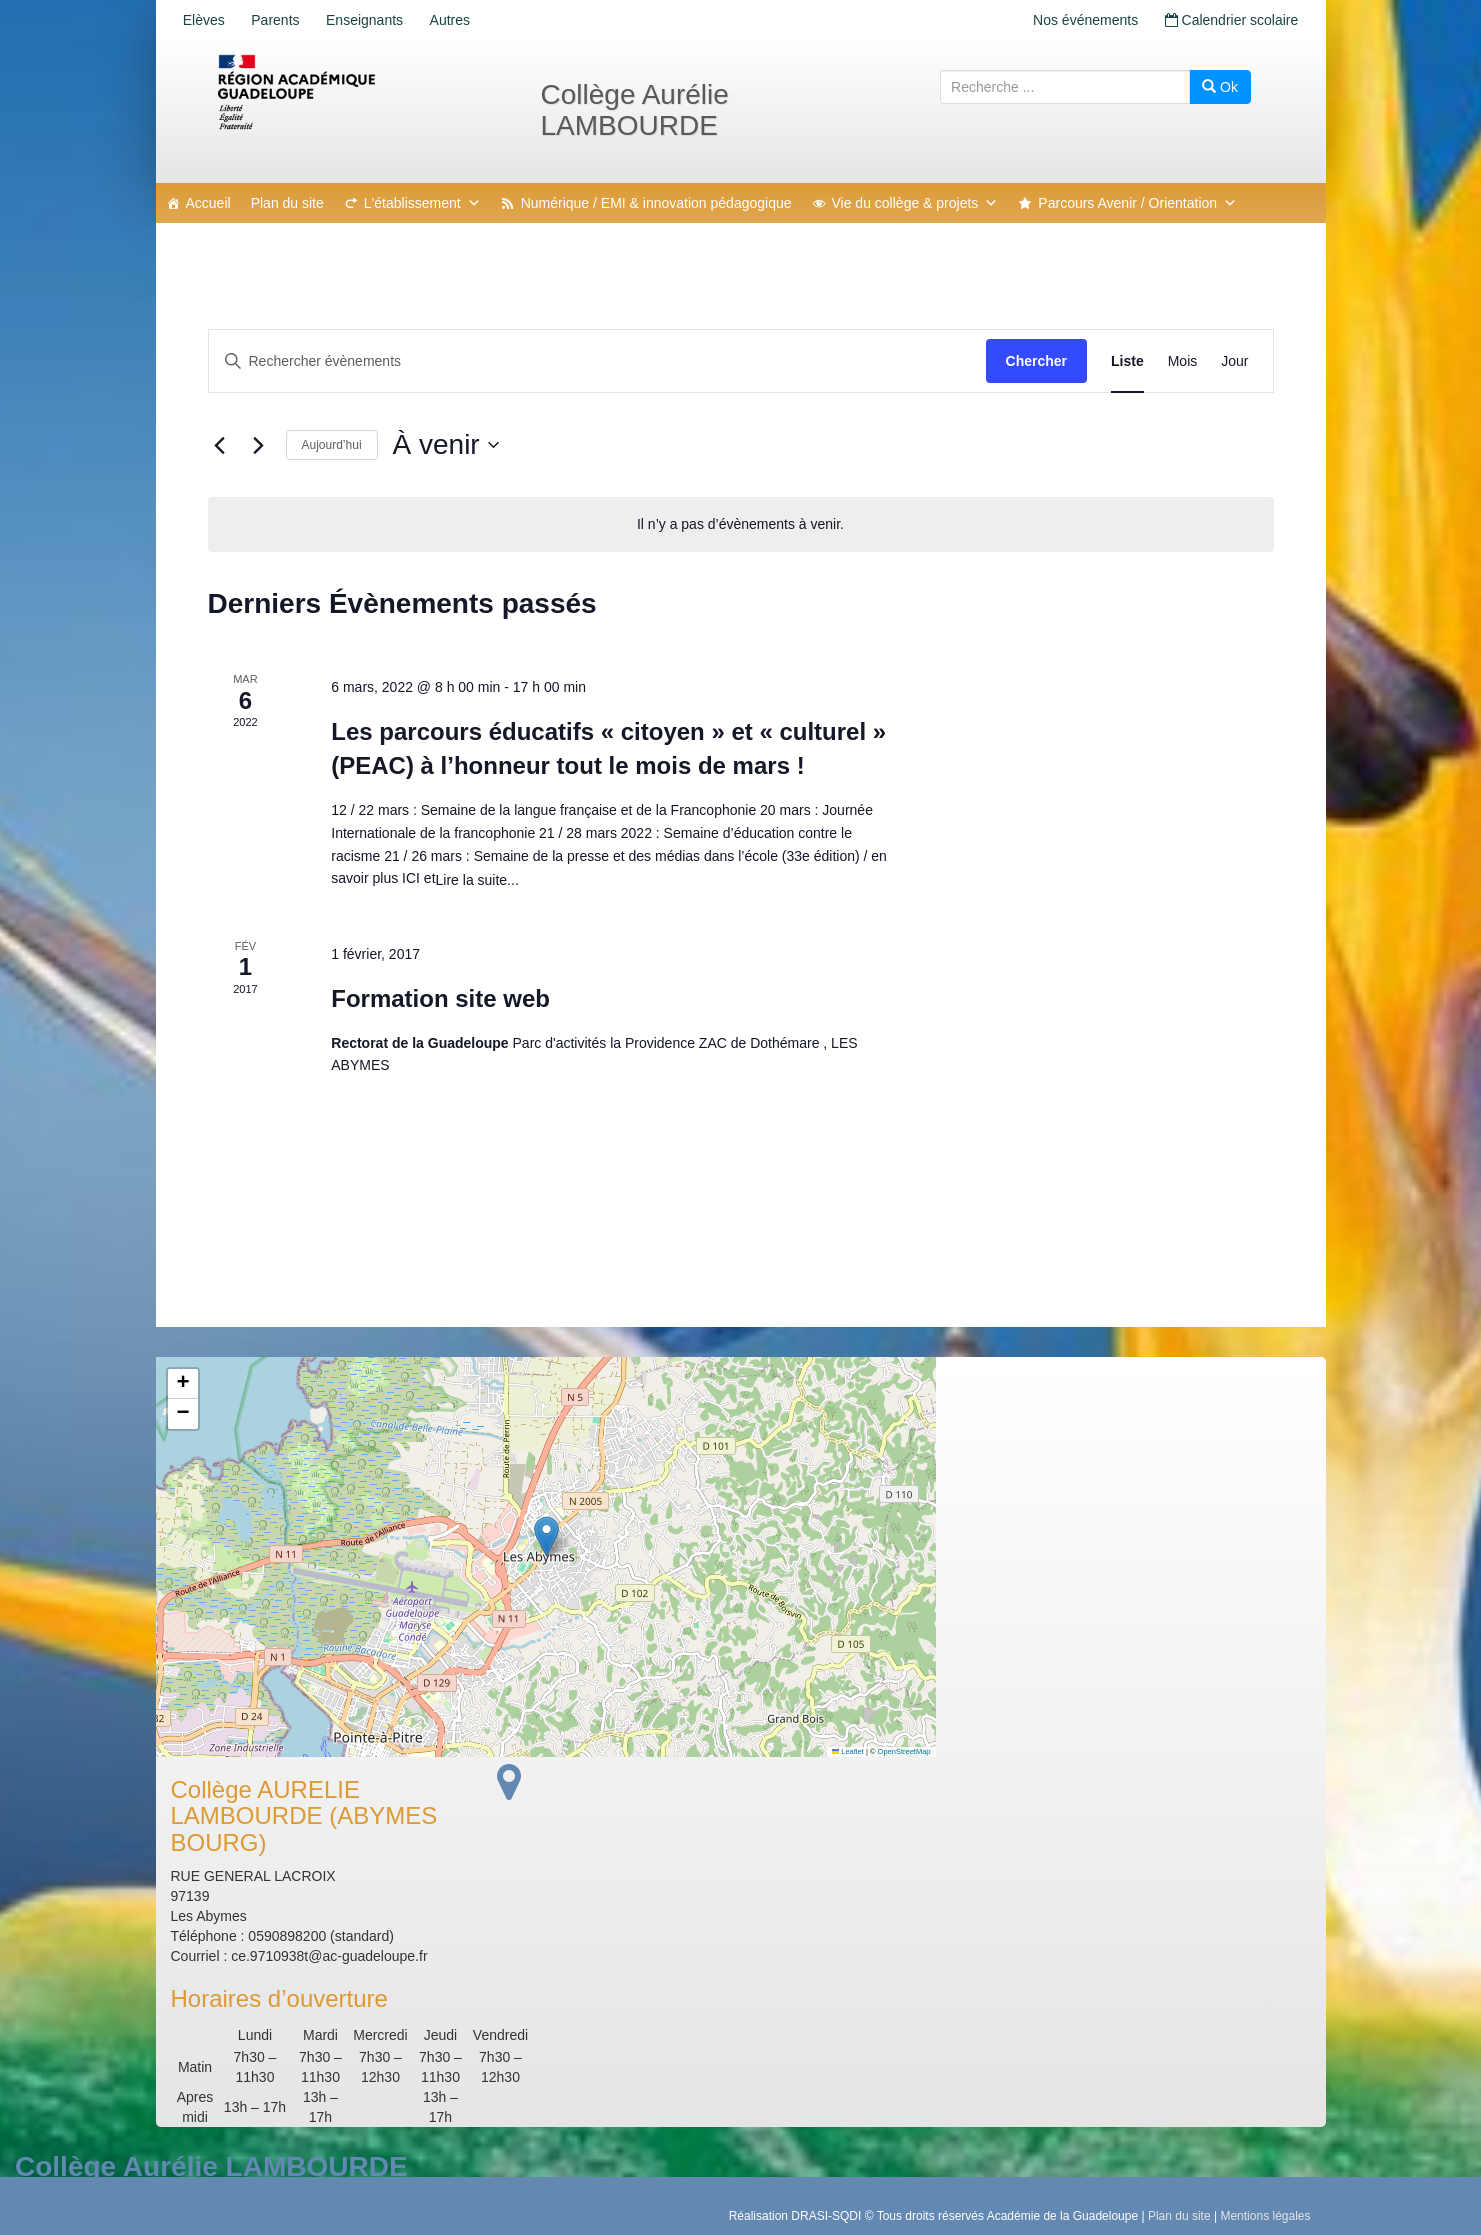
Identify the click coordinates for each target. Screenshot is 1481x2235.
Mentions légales (1265, 2216)
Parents (284, 20)
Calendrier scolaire (1229, 20)
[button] (546, 1536)
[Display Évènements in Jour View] (1234, 361)
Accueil (208, 203)
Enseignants (378, 20)
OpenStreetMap (904, 1751)
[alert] (741, 524)
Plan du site (287, 203)
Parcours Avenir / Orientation (1137, 203)
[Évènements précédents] (220, 445)
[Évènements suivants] (259, 445)
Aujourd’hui (332, 445)
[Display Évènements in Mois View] (1183, 361)
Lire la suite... (477, 880)
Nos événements (1077, 20)
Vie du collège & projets (915, 203)
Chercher (1036, 361)
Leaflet (848, 1751)
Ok (1220, 87)
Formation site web (440, 998)
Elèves (207, 20)
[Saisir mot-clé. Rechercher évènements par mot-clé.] (597, 361)
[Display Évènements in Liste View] (1127, 361)
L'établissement (422, 203)
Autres (469, 20)
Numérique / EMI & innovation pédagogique (656, 203)
